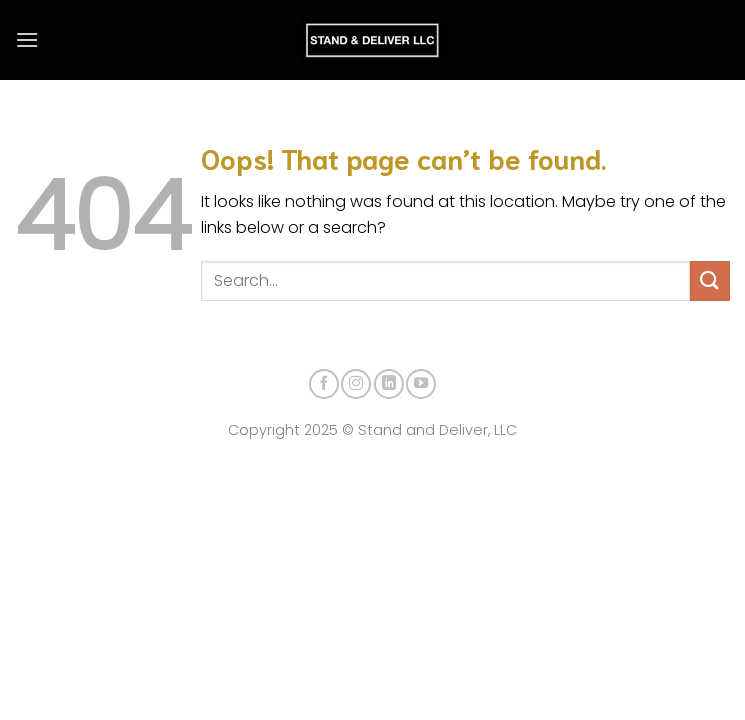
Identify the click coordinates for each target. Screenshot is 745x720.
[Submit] (710, 280)
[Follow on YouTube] (421, 384)
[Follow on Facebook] (324, 384)
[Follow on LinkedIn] (389, 384)
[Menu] (27, 39)
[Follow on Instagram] (356, 384)
